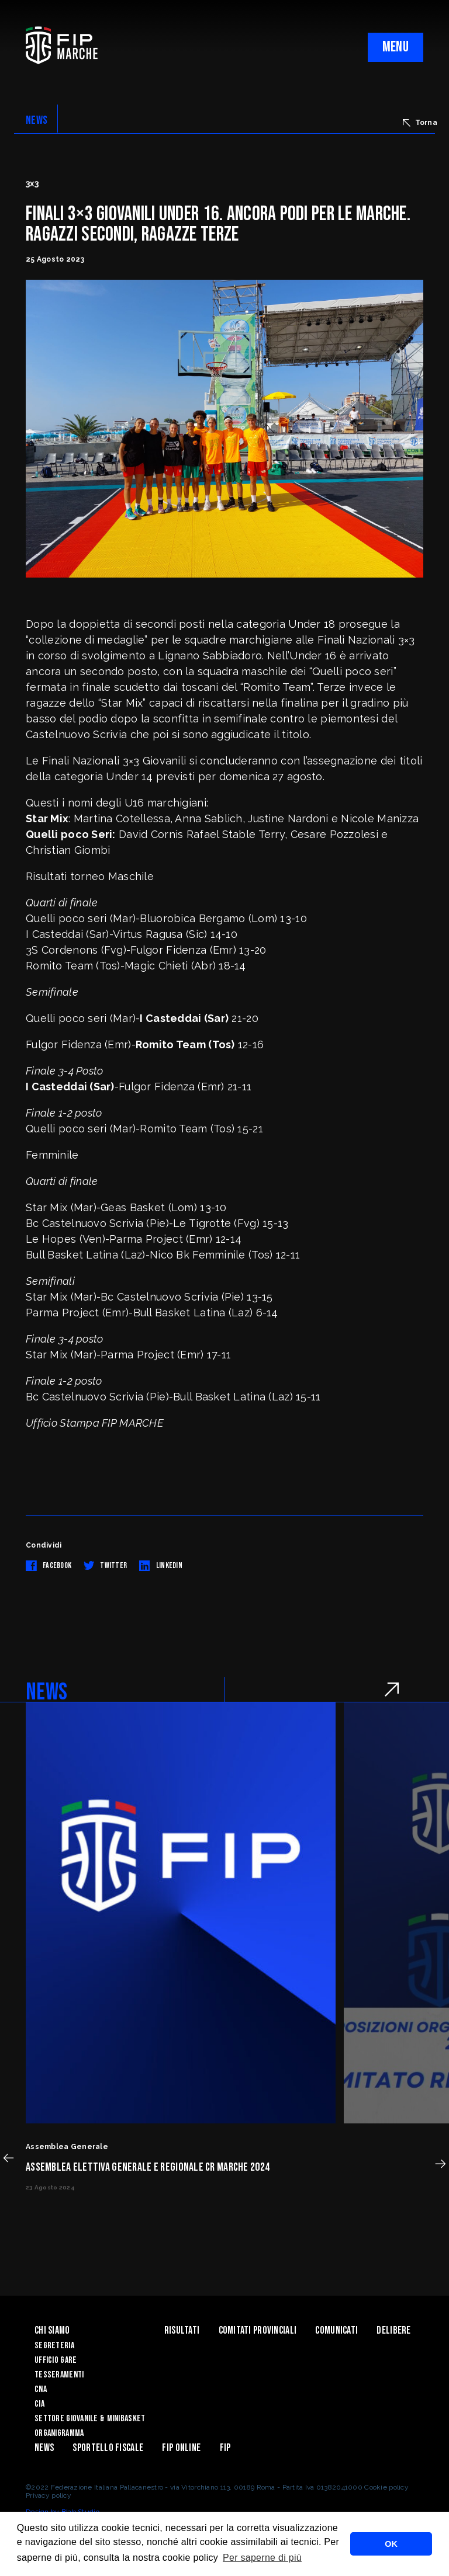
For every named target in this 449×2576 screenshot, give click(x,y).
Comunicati (336, 2330)
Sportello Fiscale (107, 2448)
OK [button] (391, 2544)
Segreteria (54, 2345)
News (44, 2448)
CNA (40, 2389)
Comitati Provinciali (258, 2330)
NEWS (36, 120)
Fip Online (181, 2448)
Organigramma (59, 2433)
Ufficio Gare (55, 2360)
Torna (420, 123)
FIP (225, 2448)
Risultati (182, 2330)
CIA (39, 2404)
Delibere (393, 2330)
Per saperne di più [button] (262, 2558)
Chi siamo (52, 2330)
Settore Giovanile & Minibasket (89, 2418)
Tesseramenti (59, 2374)
